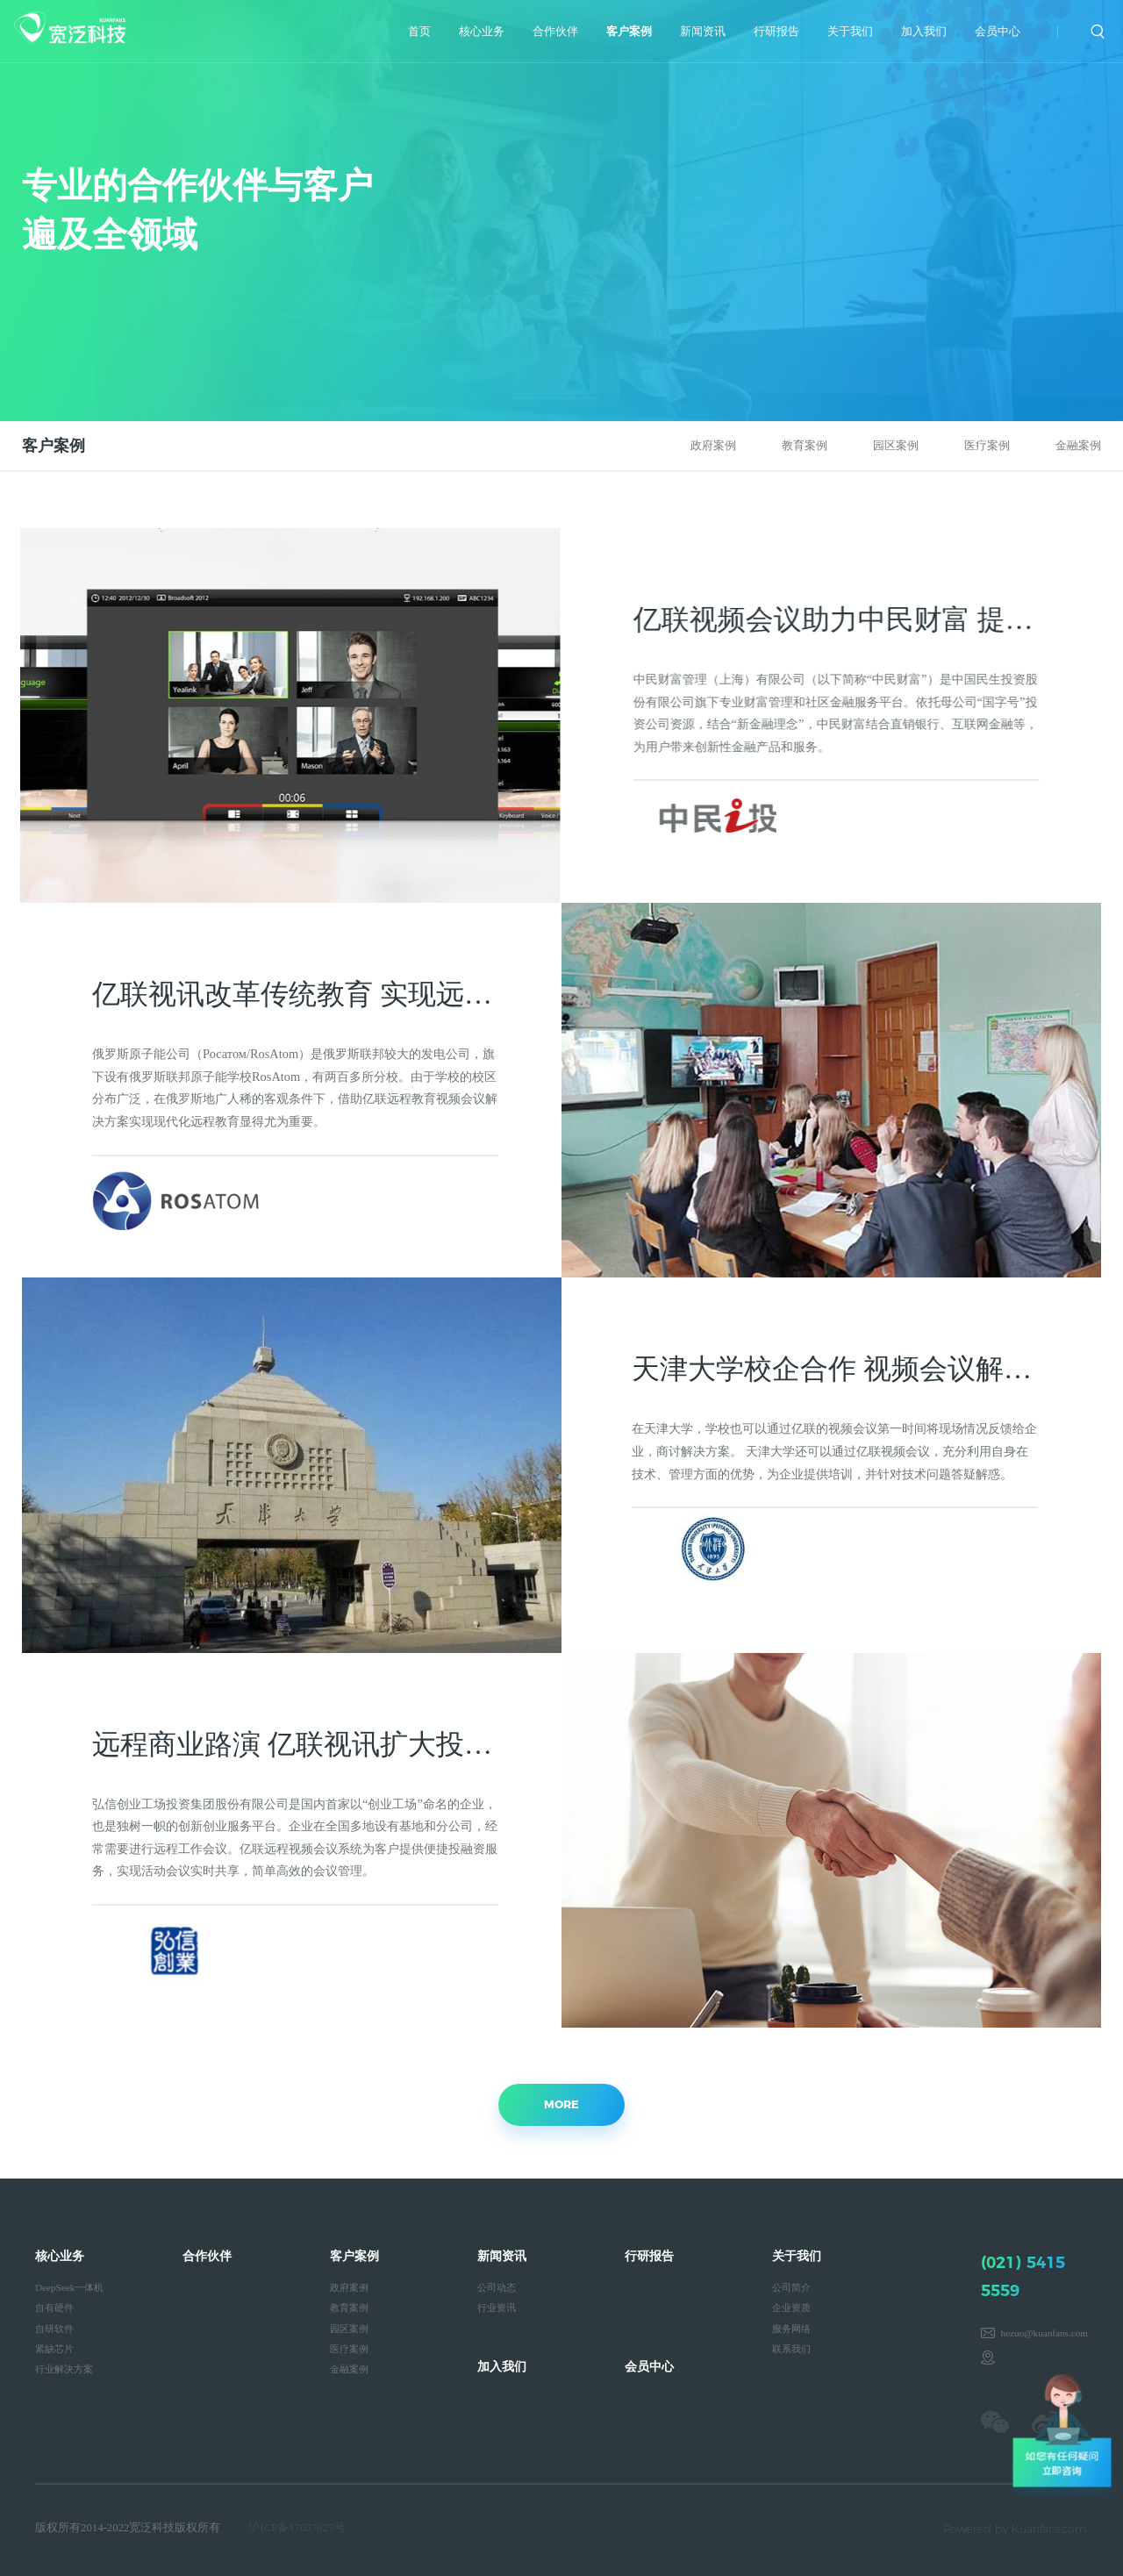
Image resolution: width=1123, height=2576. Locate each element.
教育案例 (804, 446)
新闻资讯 (703, 31)
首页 (419, 31)
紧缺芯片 (54, 2348)
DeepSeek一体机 (69, 2287)
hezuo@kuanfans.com (1044, 2333)
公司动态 (496, 2287)
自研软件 (54, 2328)
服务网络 (791, 2328)
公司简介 (791, 2287)
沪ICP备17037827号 (296, 2528)
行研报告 (776, 31)
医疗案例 (987, 446)
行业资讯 (496, 2307)
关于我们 (850, 31)
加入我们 (924, 31)
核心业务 (481, 31)
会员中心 (997, 31)
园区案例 (896, 446)
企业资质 (791, 2307)
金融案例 (1078, 446)
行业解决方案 (64, 2369)
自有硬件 (54, 2307)
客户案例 (629, 31)
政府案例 (713, 446)
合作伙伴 (555, 31)
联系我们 (791, 2348)
